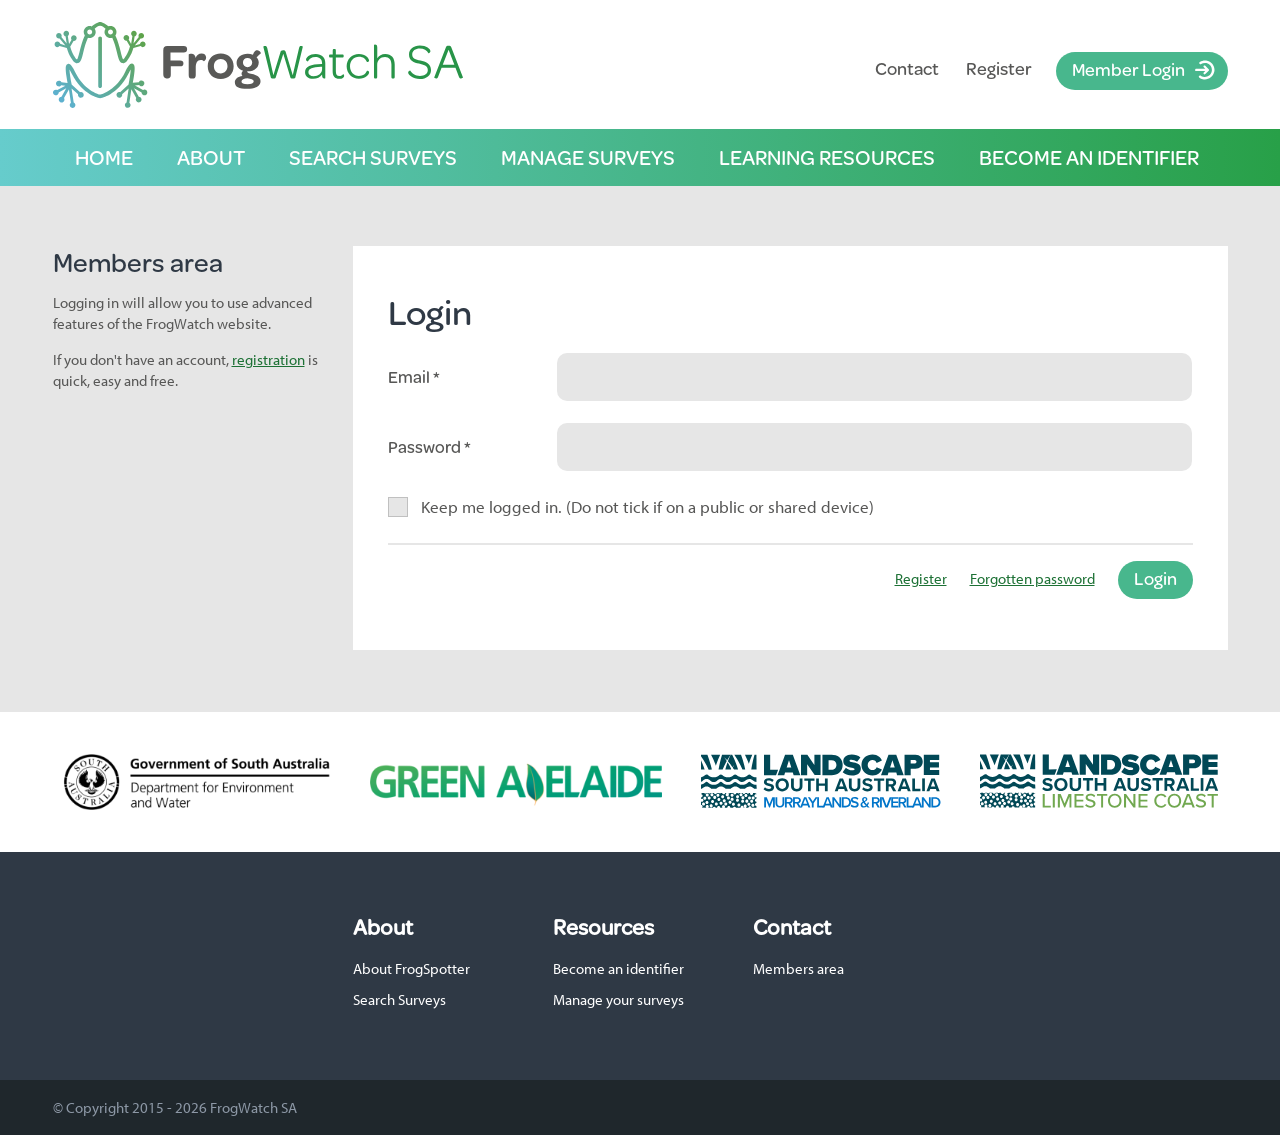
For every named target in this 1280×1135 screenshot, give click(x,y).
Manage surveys (588, 157)
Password (426, 447)
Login (1155, 578)
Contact (907, 68)
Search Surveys (399, 999)
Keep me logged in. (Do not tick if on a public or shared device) (648, 506)
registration (268, 359)
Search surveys (373, 157)
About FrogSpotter (411, 968)
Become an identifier (1089, 157)
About (211, 157)
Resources (603, 927)
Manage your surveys (618, 999)
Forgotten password (1032, 578)
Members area (798, 968)
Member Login (1128, 69)
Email (410, 377)
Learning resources (827, 157)
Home (104, 157)
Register (999, 68)
